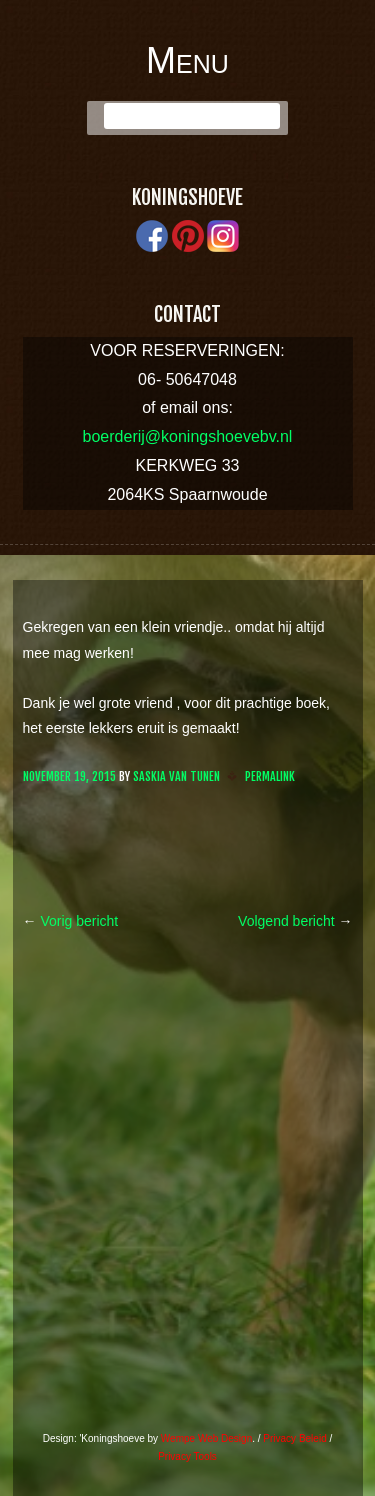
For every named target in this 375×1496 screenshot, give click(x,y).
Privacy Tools (187, 1456)
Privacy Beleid (294, 1438)
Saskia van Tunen (176, 776)
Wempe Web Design (206, 1438)
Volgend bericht (295, 921)
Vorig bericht (71, 921)
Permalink (270, 776)
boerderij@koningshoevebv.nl (188, 436)
